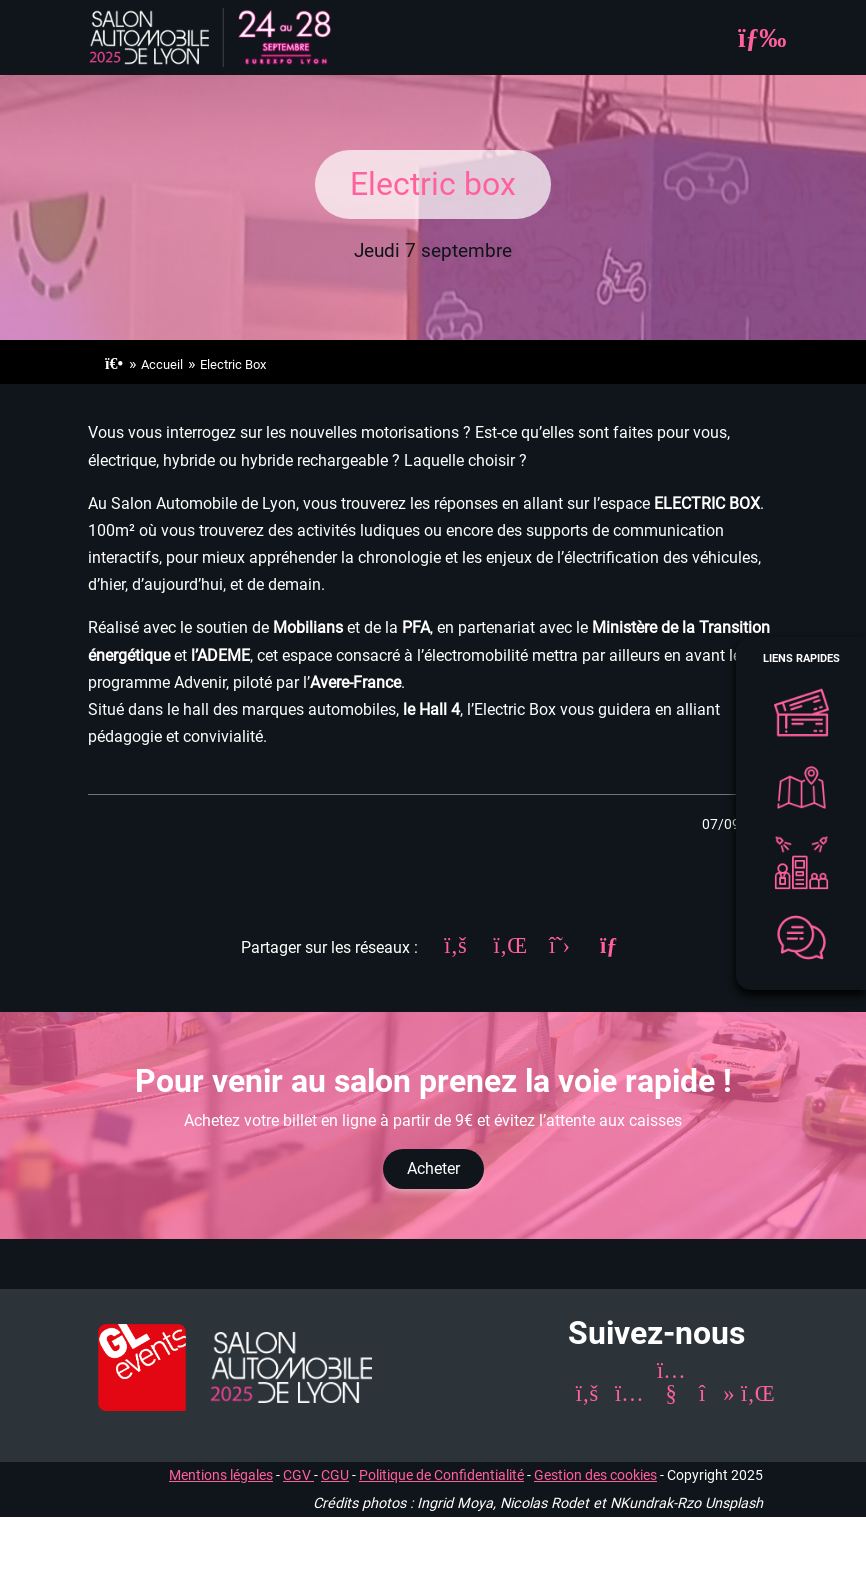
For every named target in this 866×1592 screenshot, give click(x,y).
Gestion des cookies (595, 1475)
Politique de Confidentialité (441, 1475)
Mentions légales (221, 1475)
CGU (335, 1475)
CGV (298, 1475)
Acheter (433, 1168)
